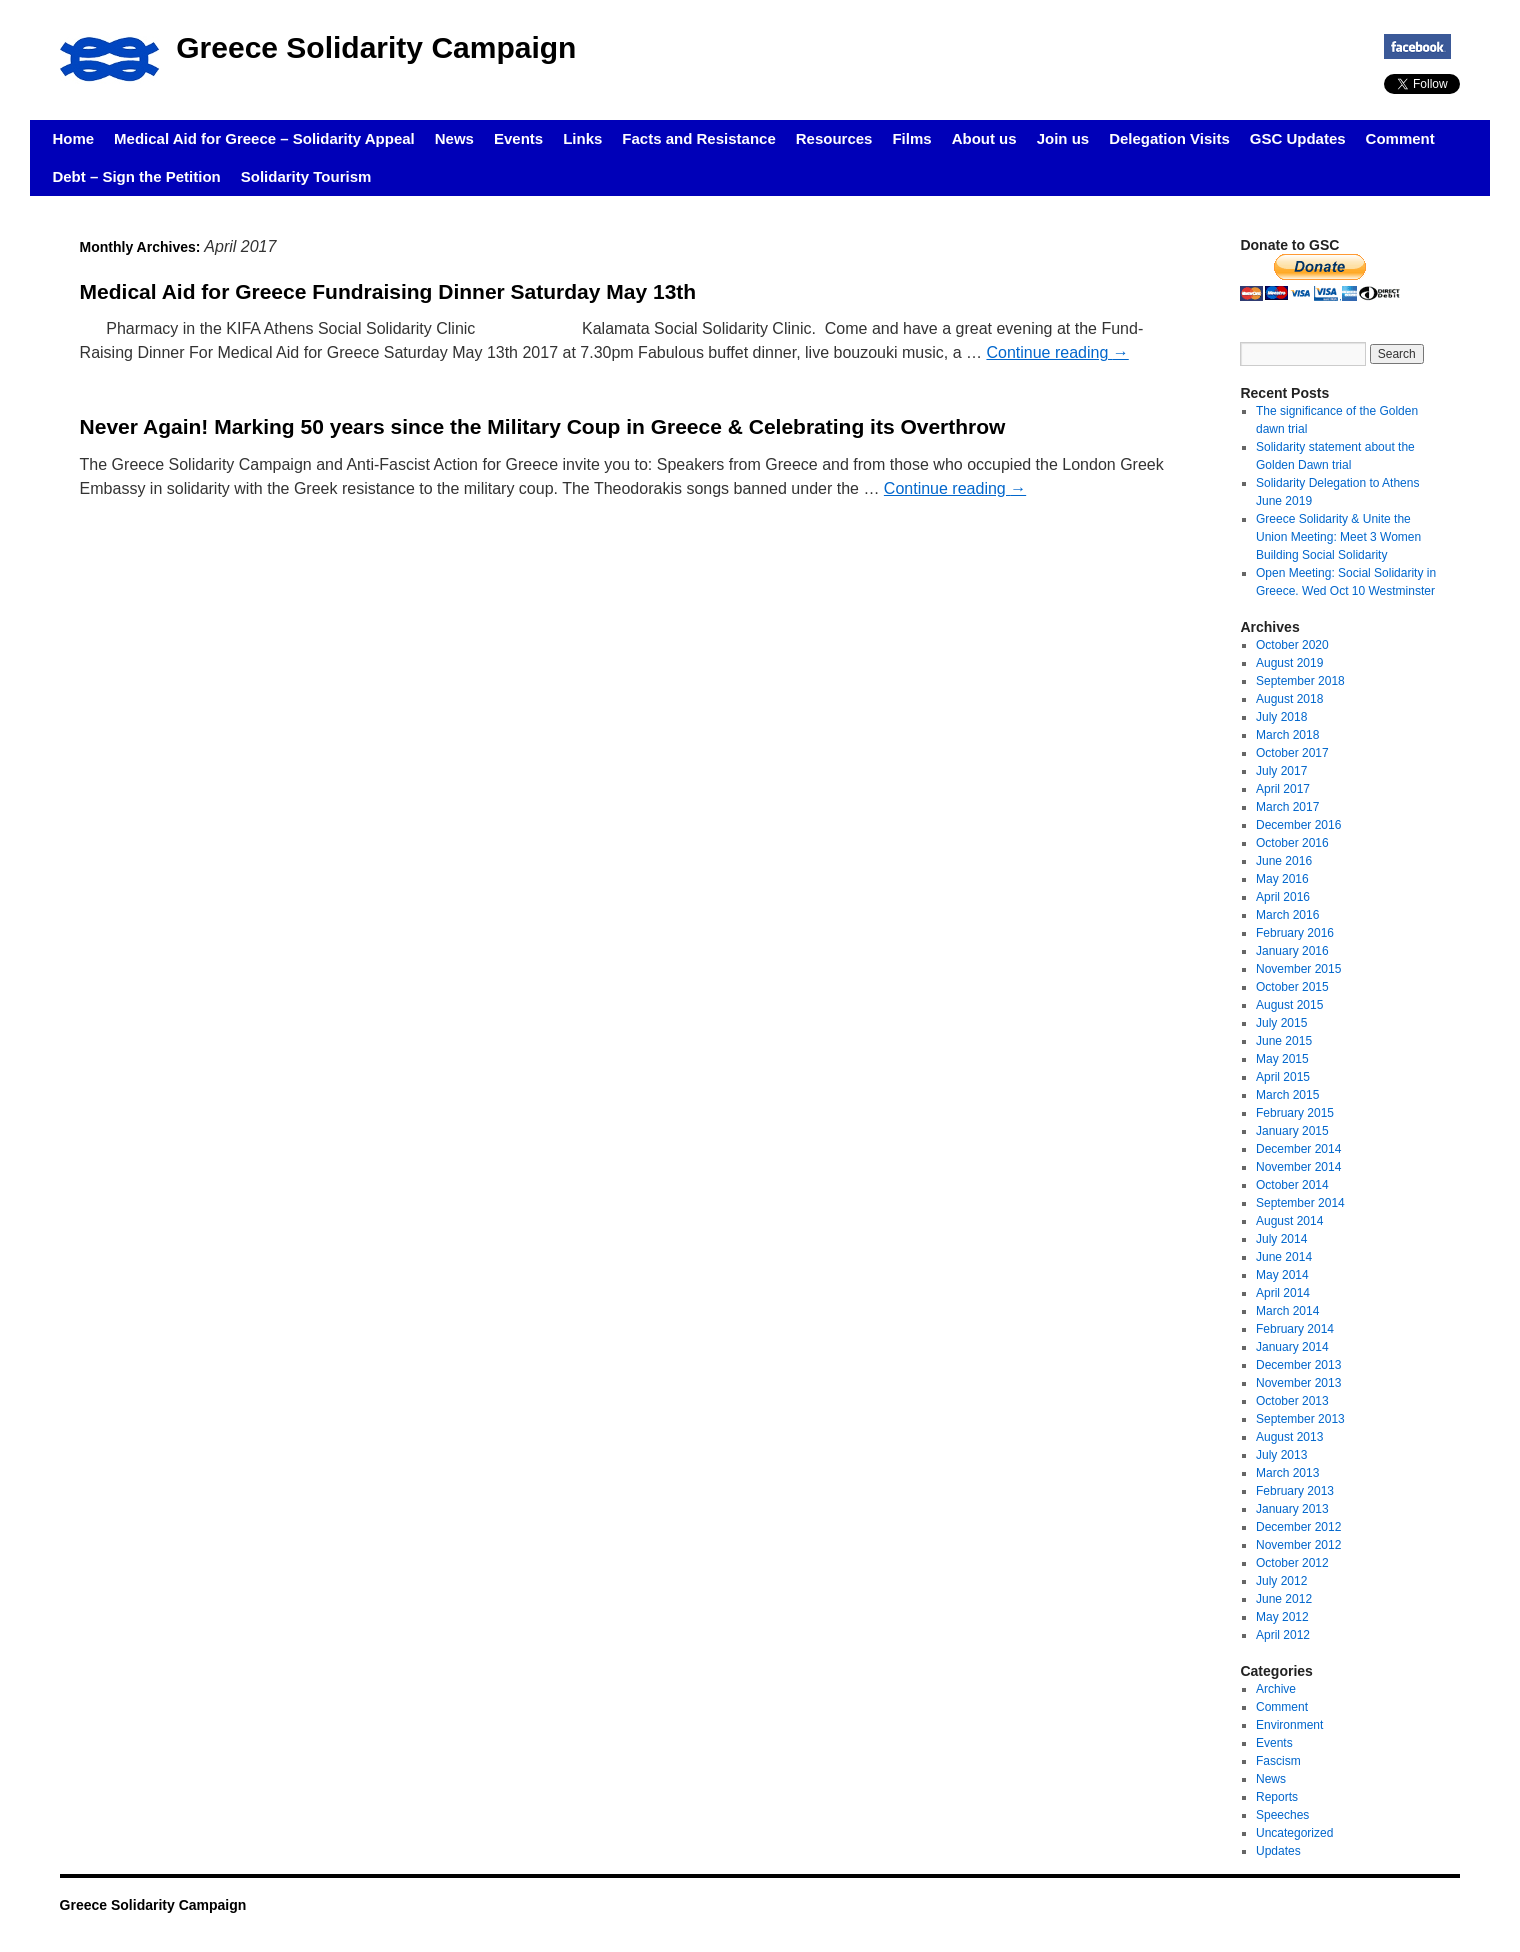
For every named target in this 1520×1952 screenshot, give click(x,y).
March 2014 (1287, 1311)
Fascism (1278, 1761)
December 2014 (1298, 1149)
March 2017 (1287, 807)
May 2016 (1282, 879)
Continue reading (1057, 352)
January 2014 (1292, 1347)
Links (582, 138)
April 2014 (1283, 1293)
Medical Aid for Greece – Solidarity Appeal (264, 138)
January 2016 (1292, 951)
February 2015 (1295, 1113)
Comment (1400, 138)
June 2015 (1284, 1041)
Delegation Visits (1169, 138)
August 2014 (1289, 1221)
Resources (834, 138)
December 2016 (1298, 825)
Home (73, 138)
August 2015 (1289, 1005)
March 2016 (1287, 915)
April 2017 (1283, 789)
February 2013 (1295, 1491)
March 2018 (1287, 735)
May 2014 (1282, 1275)
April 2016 (1283, 897)
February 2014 (1295, 1329)
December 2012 (1298, 1527)
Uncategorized (1294, 1833)
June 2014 (1284, 1257)
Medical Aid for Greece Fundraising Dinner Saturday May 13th (388, 291)
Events (518, 138)
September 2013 (1300, 1419)
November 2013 (1298, 1383)
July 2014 (1281, 1239)
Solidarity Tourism (306, 176)
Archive (1276, 1689)
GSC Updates (1298, 138)
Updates (1278, 1851)
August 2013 (1289, 1437)
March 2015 (1287, 1095)
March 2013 (1287, 1473)
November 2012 (1298, 1545)
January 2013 (1292, 1509)
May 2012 (1282, 1617)
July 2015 (1281, 1023)
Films (911, 138)
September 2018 (1300, 681)
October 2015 (1292, 987)
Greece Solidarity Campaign (376, 47)
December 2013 (1298, 1365)
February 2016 (1295, 933)
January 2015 (1292, 1131)
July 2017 (1281, 771)
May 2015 (1282, 1059)
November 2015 (1298, 969)
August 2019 (1289, 663)
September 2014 (1300, 1203)
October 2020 (1292, 645)
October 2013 (1292, 1401)
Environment (1289, 1725)
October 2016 (1292, 843)
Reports (1277, 1797)
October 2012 (1292, 1563)
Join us (1063, 138)
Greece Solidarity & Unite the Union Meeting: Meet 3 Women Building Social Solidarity (1338, 537)
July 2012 (1281, 1581)
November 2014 (1298, 1167)
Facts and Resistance (698, 138)
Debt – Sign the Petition (136, 176)
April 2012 (1283, 1635)
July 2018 (1281, 717)
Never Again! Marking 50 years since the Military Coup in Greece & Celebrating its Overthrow (543, 426)
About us (984, 138)
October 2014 (1292, 1185)
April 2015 (1283, 1077)
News (454, 138)
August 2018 (1289, 699)
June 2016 (1284, 861)
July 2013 (1281, 1455)
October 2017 (1292, 753)
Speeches (1282, 1815)
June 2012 (1284, 1599)
